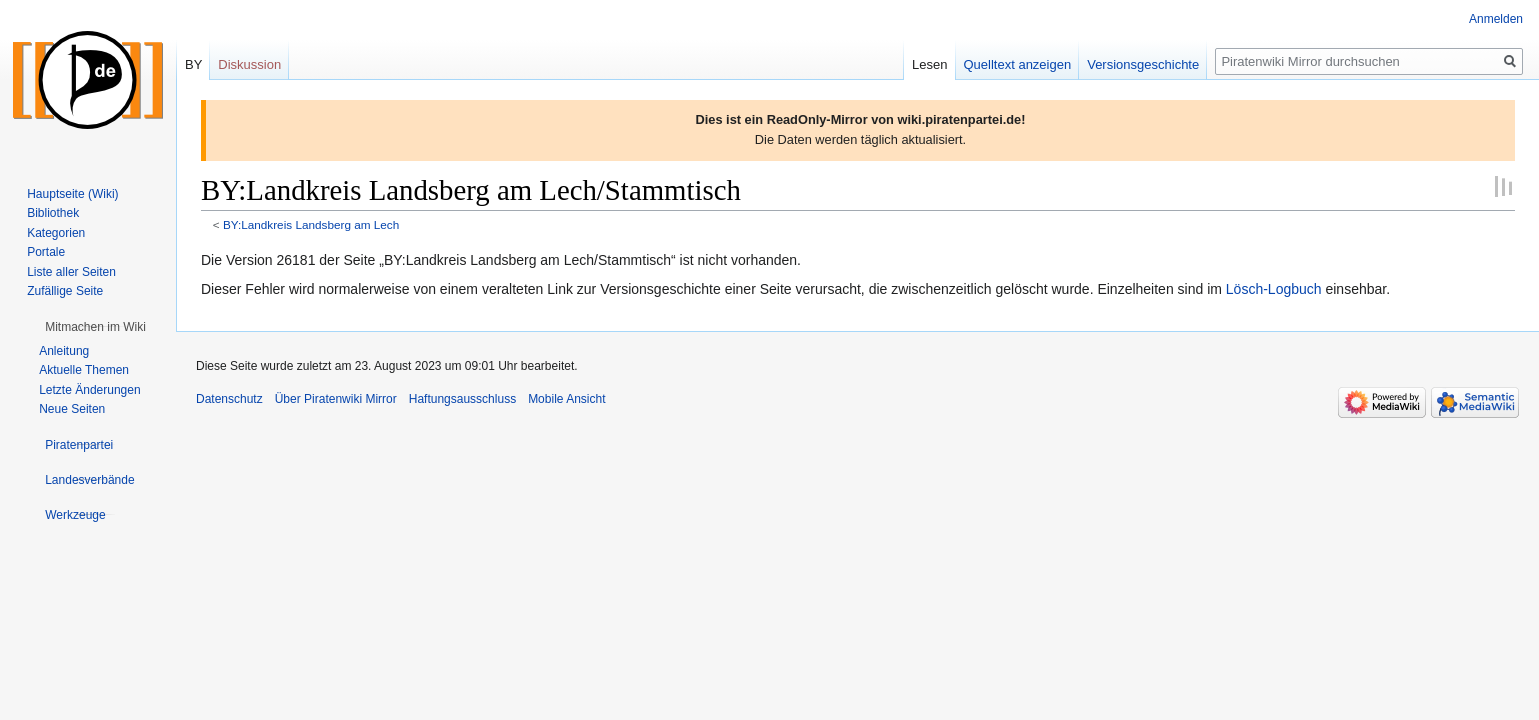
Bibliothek (53, 213)
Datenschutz (229, 399)
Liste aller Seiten (71, 272)
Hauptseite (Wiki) (72, 194)
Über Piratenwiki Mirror (336, 399)
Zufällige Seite (65, 291)
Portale (46, 252)
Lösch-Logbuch (1274, 289)
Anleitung (64, 351)
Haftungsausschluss (462, 399)
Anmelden (1496, 19)
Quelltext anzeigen (1018, 64)
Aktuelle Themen (84, 370)
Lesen (929, 64)
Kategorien (56, 233)
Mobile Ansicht (566, 399)
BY (193, 64)
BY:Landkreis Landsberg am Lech (311, 224)
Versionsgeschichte (1143, 64)
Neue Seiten (72, 409)
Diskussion (249, 64)
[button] (95, 327)
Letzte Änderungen (89, 390)
